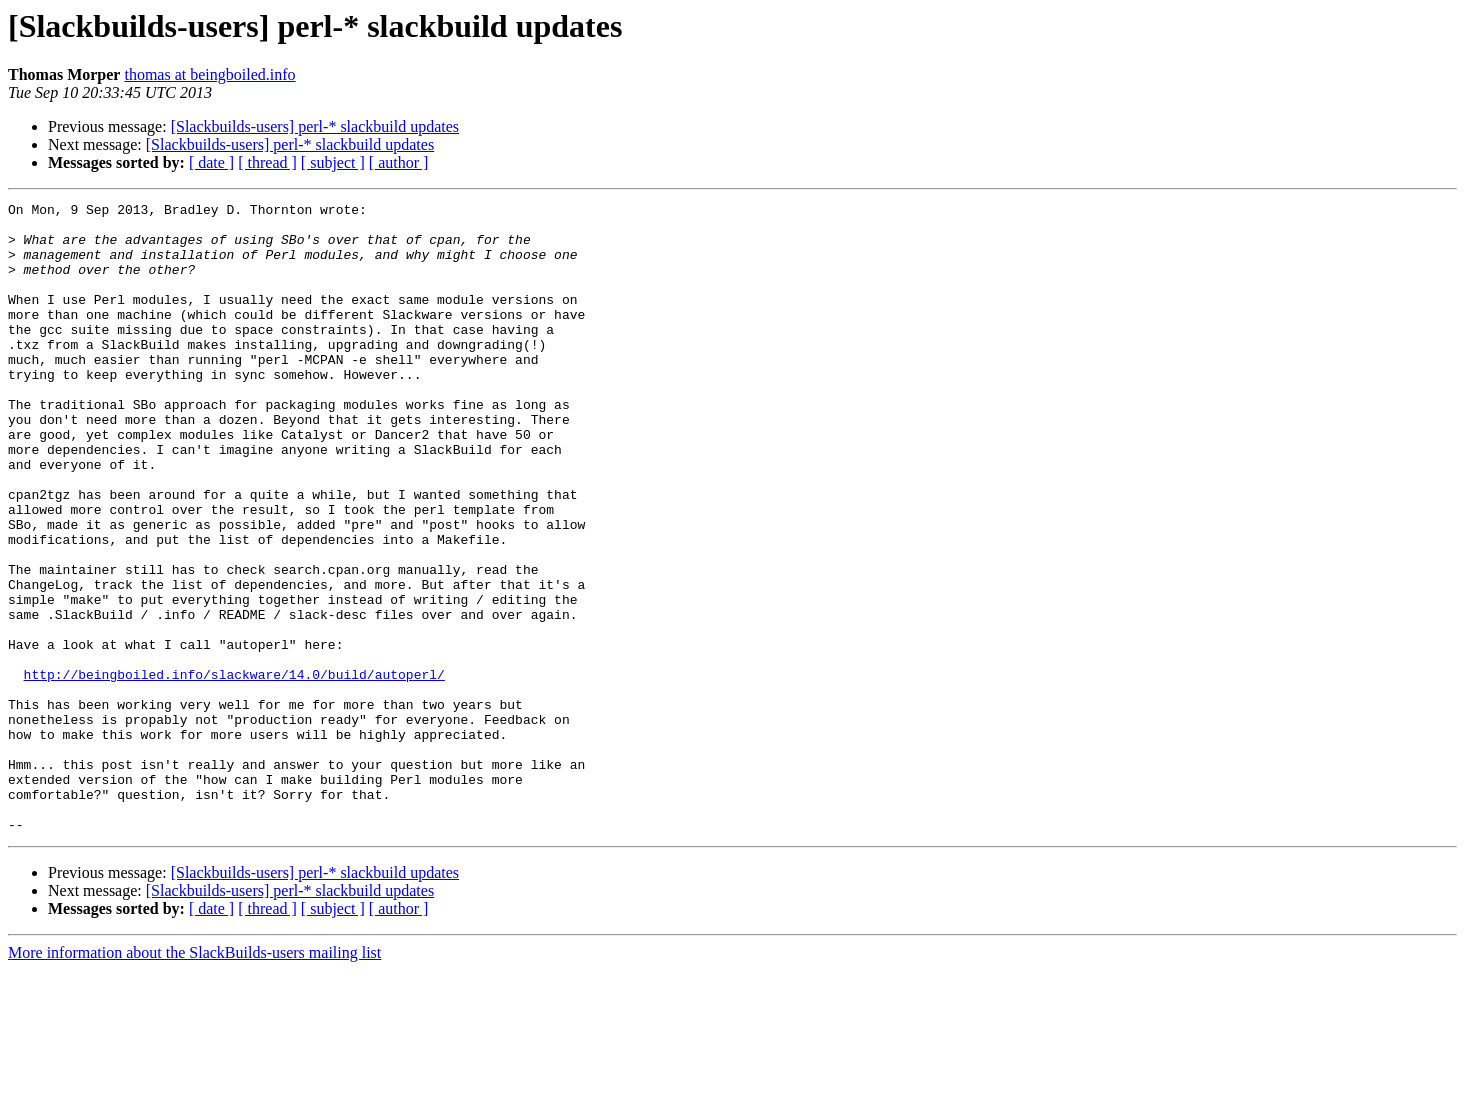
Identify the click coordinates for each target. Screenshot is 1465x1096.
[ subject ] (333, 162)
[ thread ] (267, 162)
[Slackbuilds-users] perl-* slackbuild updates (315, 126)
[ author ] (399, 162)
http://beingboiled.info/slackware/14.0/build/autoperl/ (234, 770)
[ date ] (211, 162)
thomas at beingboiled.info (209, 74)
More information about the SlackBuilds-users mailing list (194, 1078)
